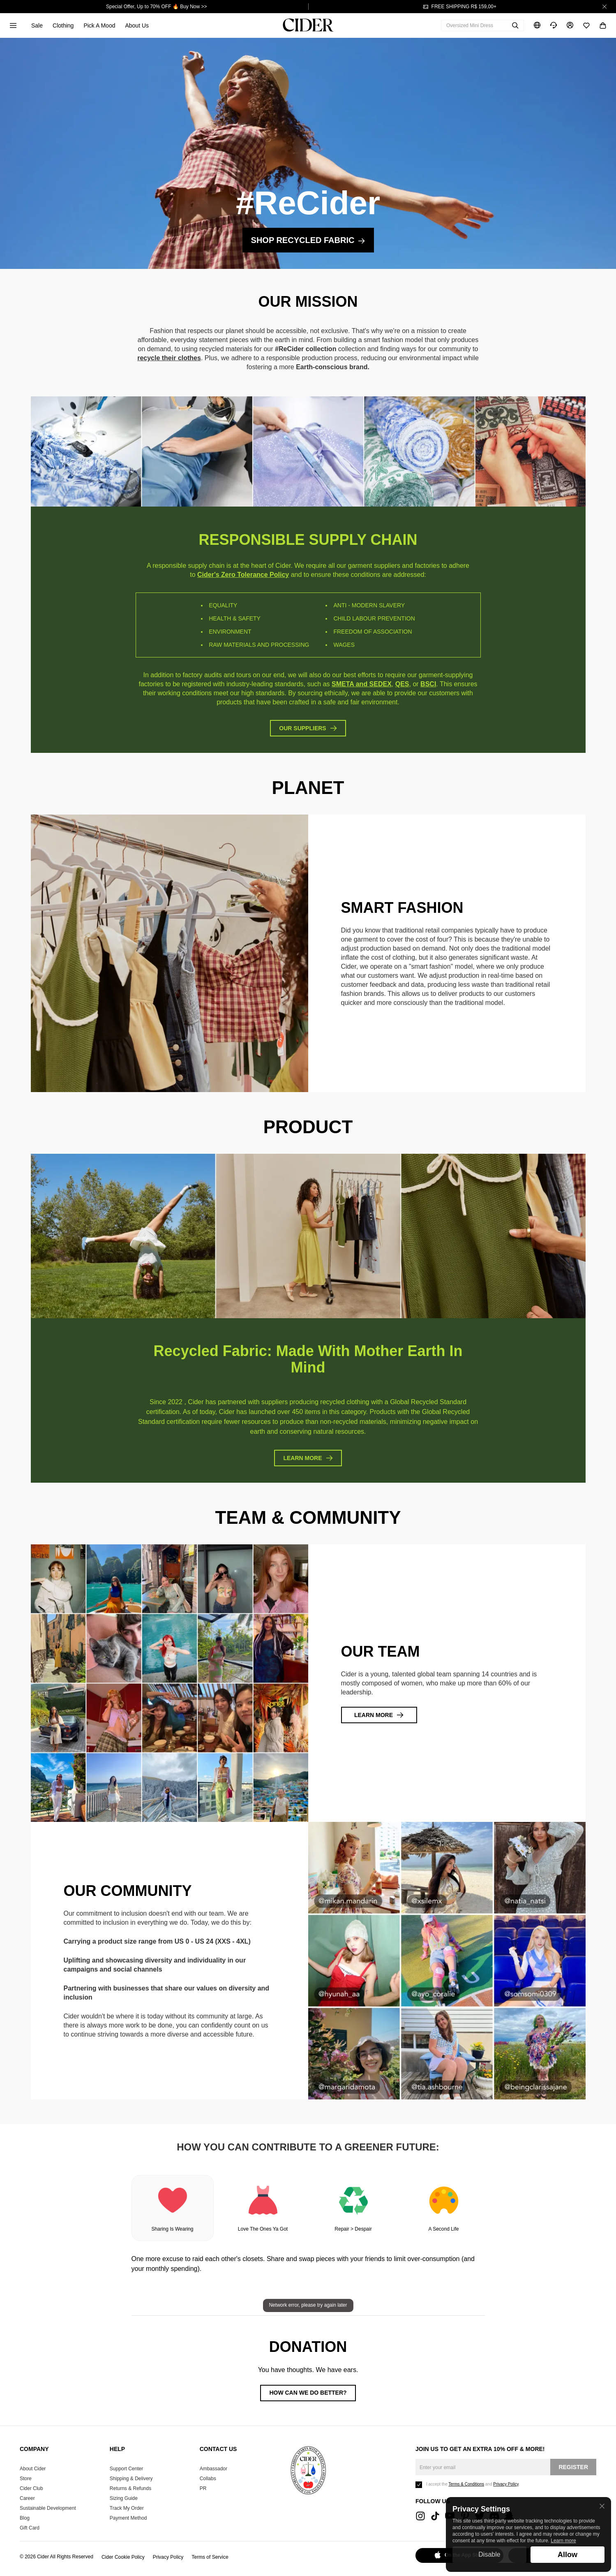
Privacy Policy (168, 2557)
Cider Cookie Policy (123, 2557)
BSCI (428, 683)
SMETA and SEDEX (362, 683)
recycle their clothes (169, 357)
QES (402, 683)
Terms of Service (209, 2557)
